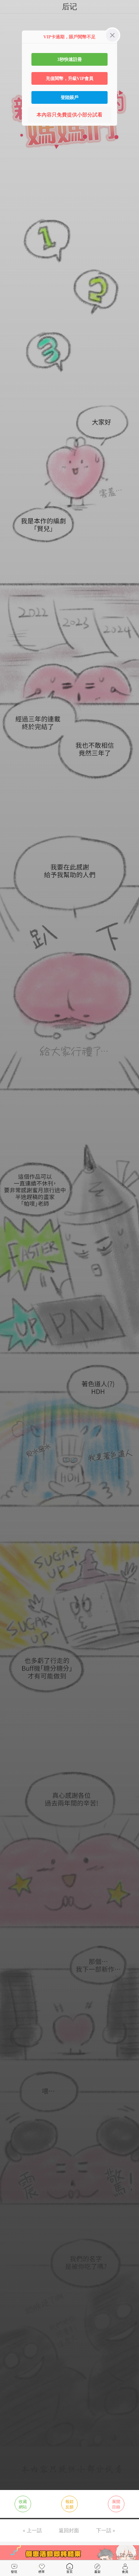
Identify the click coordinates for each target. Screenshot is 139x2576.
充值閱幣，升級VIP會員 (70, 78)
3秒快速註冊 (69, 59)
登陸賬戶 (69, 97)
